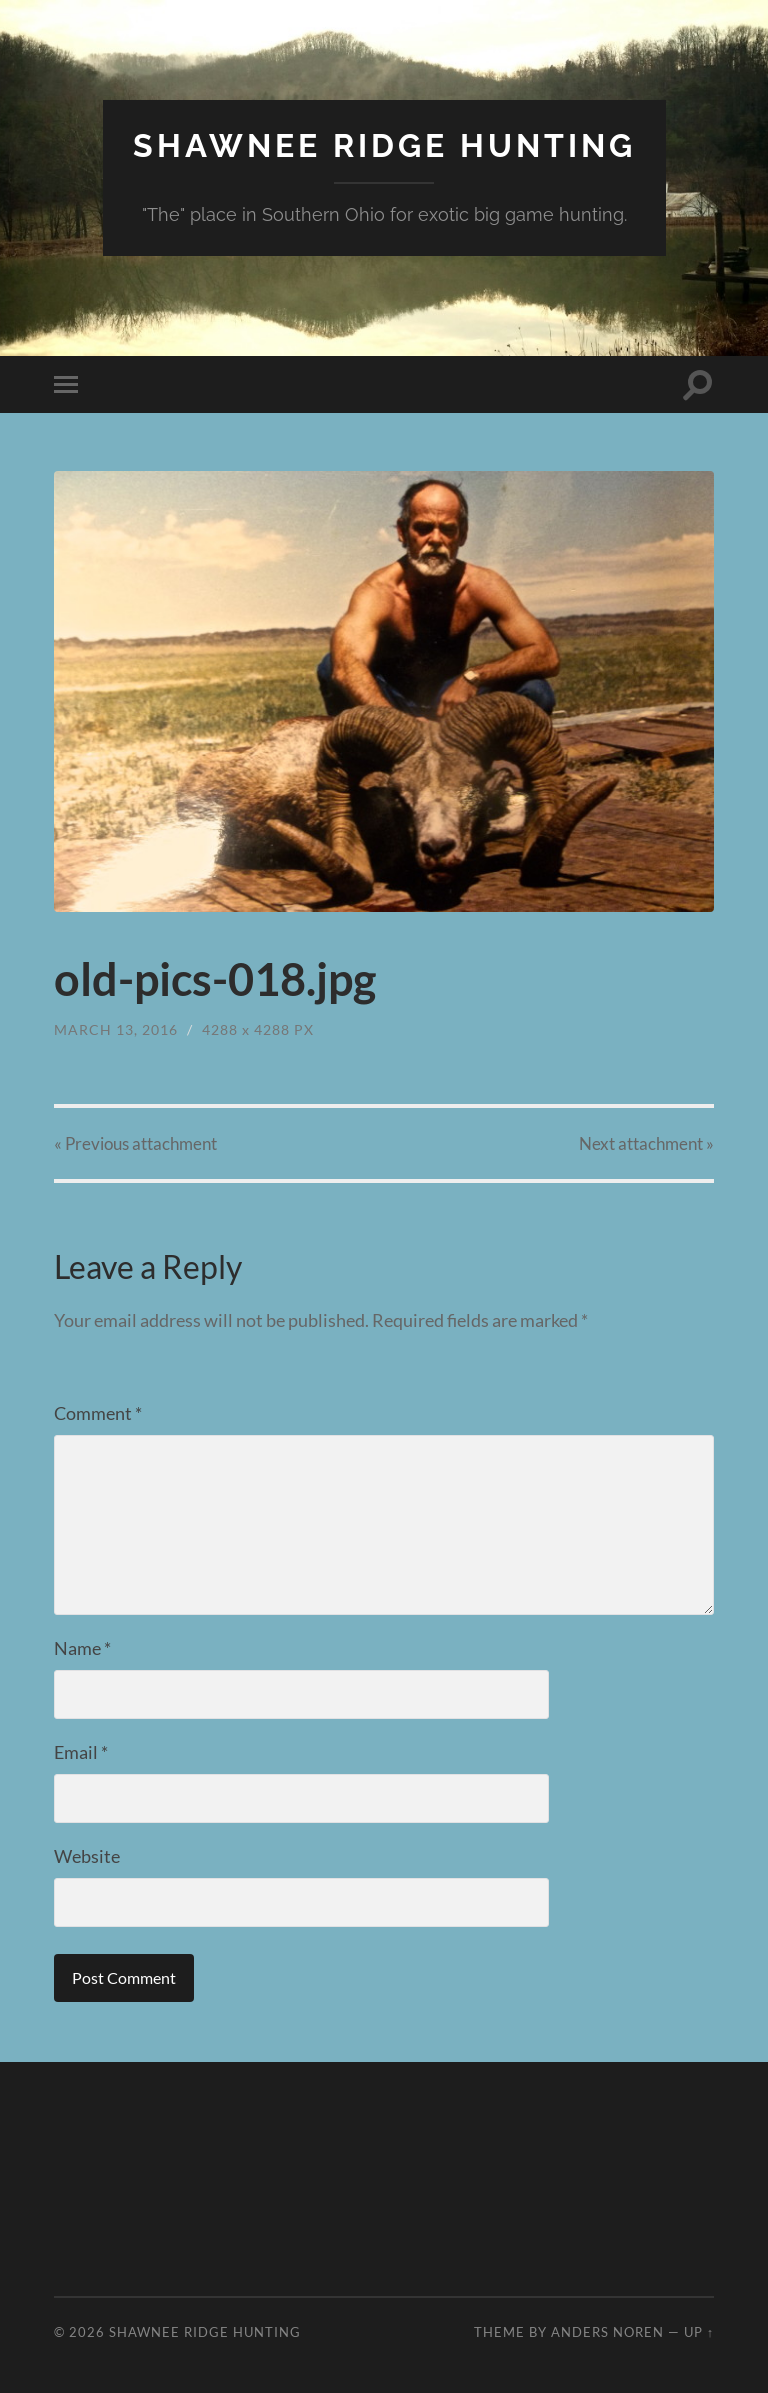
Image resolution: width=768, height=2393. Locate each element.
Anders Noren (607, 2332)
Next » (646, 1143)
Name (82, 1648)
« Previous (135, 1143)
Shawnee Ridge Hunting (384, 145)
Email (81, 1752)
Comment (98, 1413)
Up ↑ (699, 2332)
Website (87, 1856)
